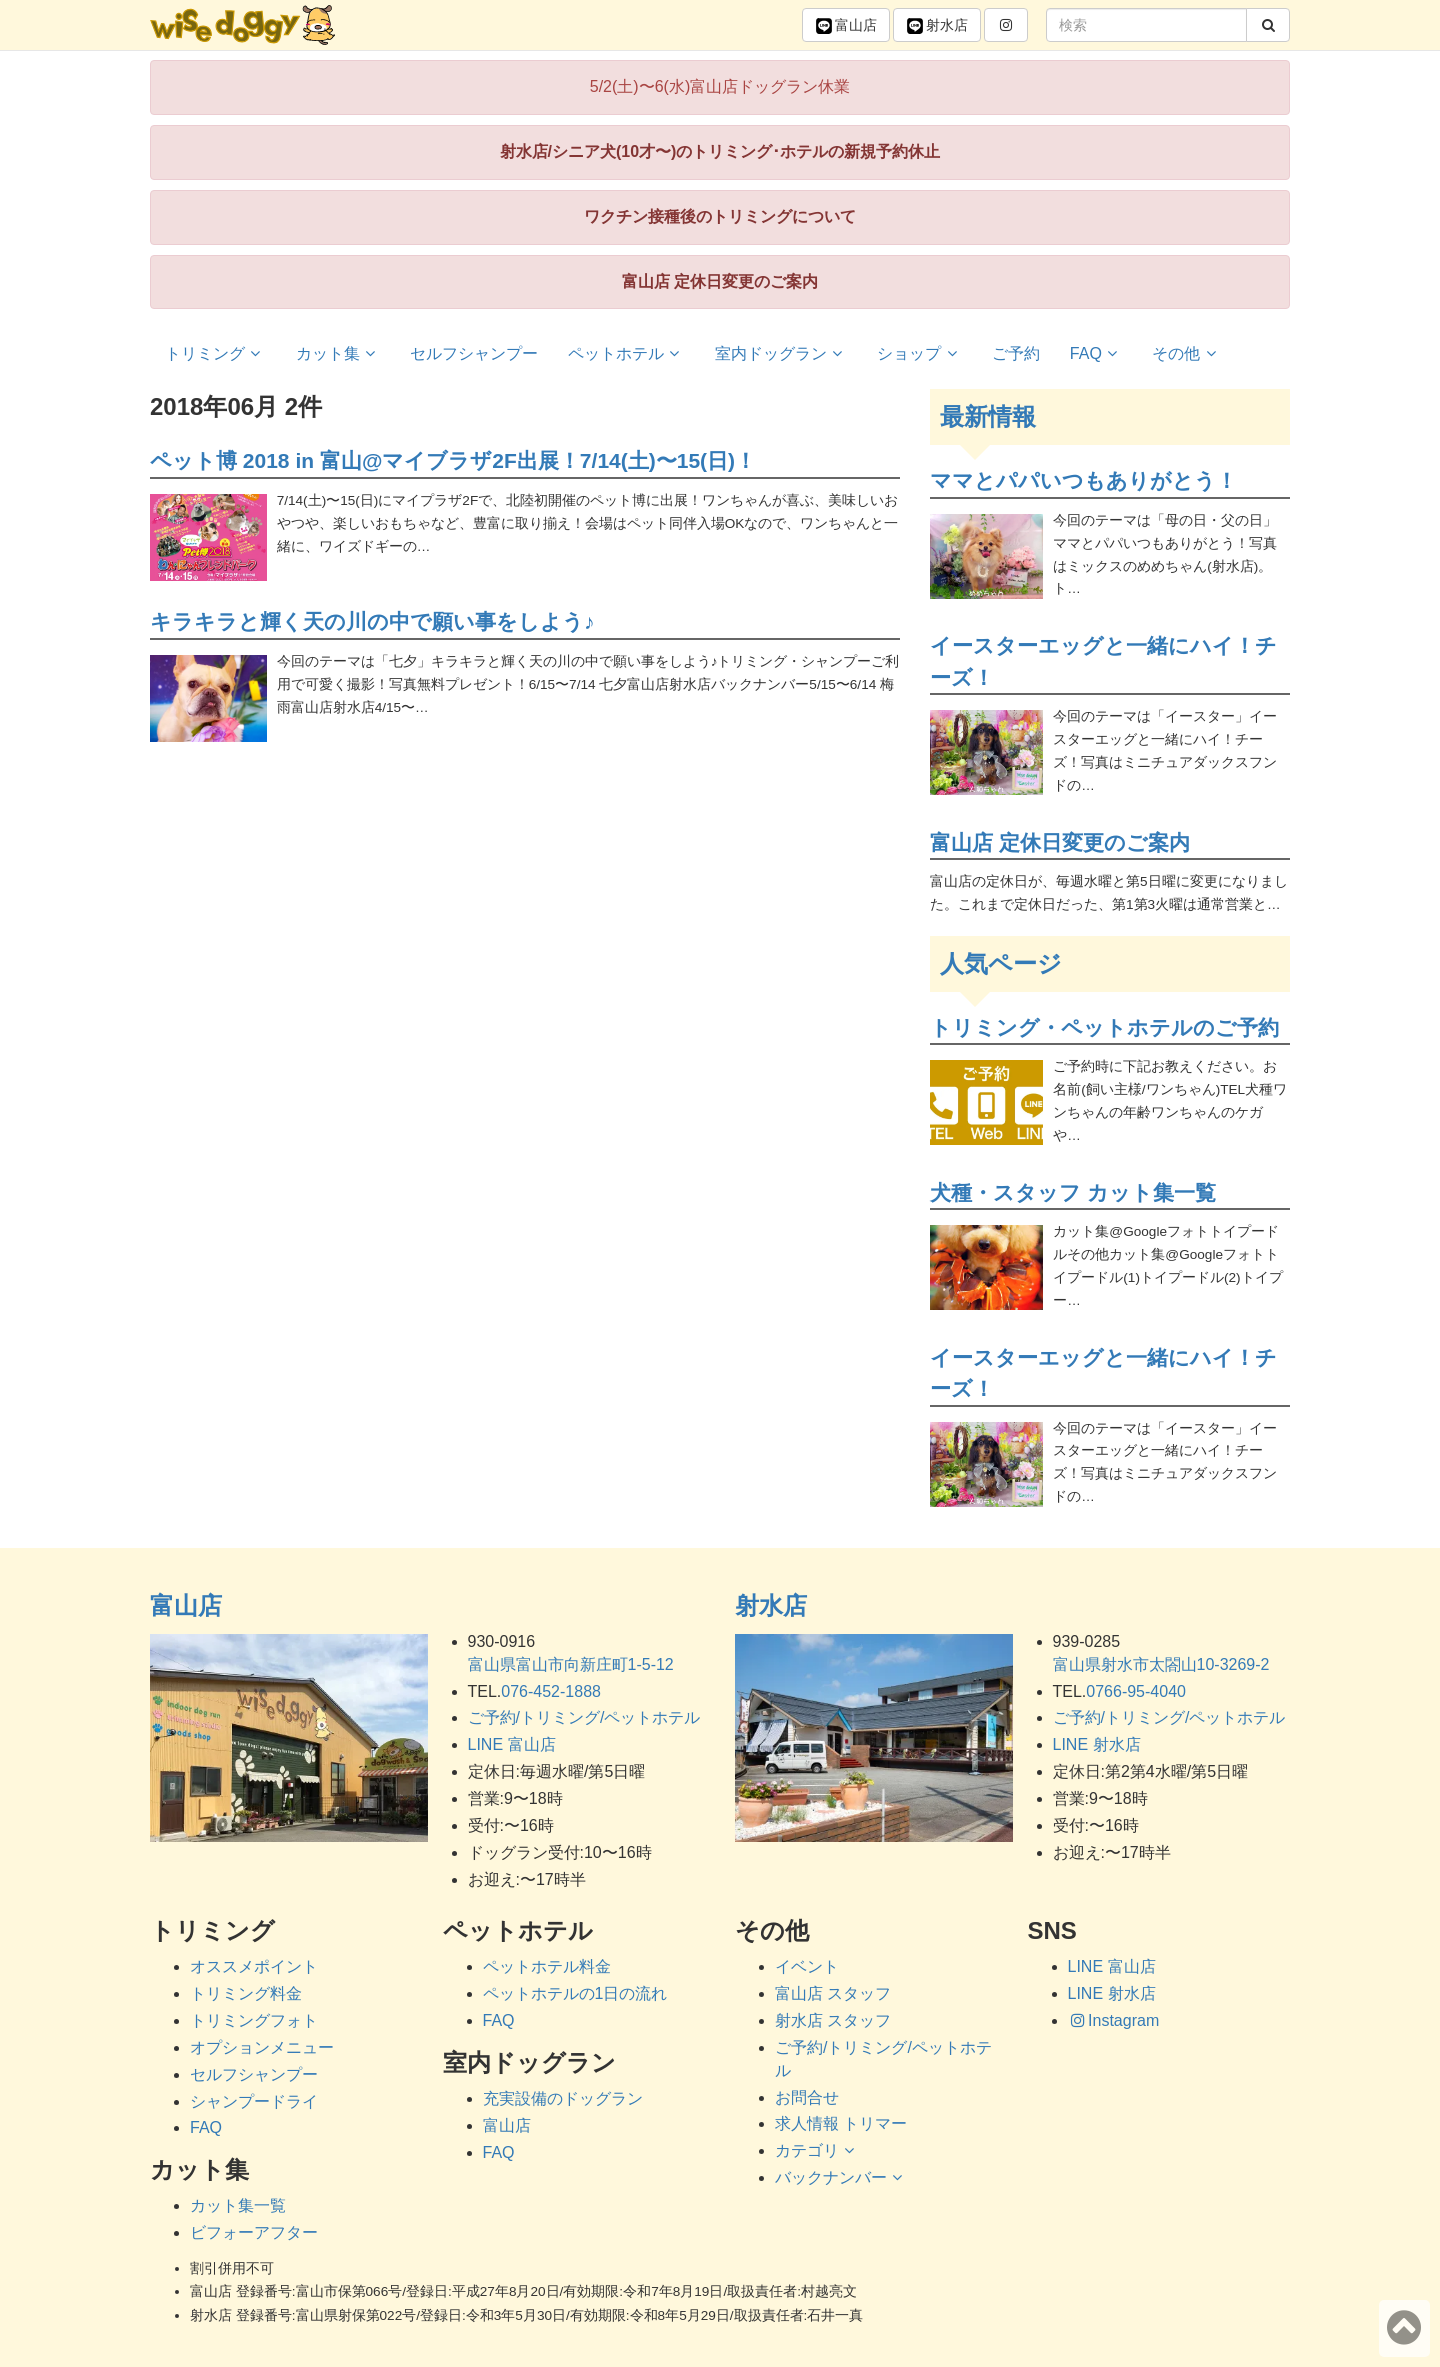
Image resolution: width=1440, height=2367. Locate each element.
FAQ (1096, 353)
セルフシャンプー (474, 353)
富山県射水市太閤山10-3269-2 (1161, 1664)
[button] (1006, 25)
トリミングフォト (254, 2020)
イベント (807, 1966)
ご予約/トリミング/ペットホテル (584, 1717)
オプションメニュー (262, 2047)
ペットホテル (626, 353)
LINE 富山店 (512, 1744)
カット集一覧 (238, 2205)
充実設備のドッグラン (563, 2098)
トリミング (215, 353)
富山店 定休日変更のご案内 (720, 281)
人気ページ (1001, 963)
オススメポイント (254, 1966)
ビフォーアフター (254, 2232)
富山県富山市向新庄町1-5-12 (571, 1664)
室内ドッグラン (781, 353)
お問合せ (807, 2097)
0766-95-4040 (1136, 1691)
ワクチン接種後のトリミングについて (720, 216)
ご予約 (1016, 353)
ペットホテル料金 (547, 1966)
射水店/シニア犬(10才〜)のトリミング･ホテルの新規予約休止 (720, 151)
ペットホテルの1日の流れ (575, 1993)
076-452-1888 (551, 1691)
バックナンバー (841, 2177)
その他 (1186, 353)
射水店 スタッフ (833, 2020)
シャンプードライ (254, 2101)
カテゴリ (817, 2150)
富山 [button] (846, 26)
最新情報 (988, 416)
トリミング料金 (246, 1993)
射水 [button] (937, 26)
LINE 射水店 (1097, 1744)
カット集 (338, 353)
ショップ (919, 353)
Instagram (1114, 2020)
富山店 (186, 1605)
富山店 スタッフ (833, 1993)
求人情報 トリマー (841, 2123)
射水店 (771, 1605)
